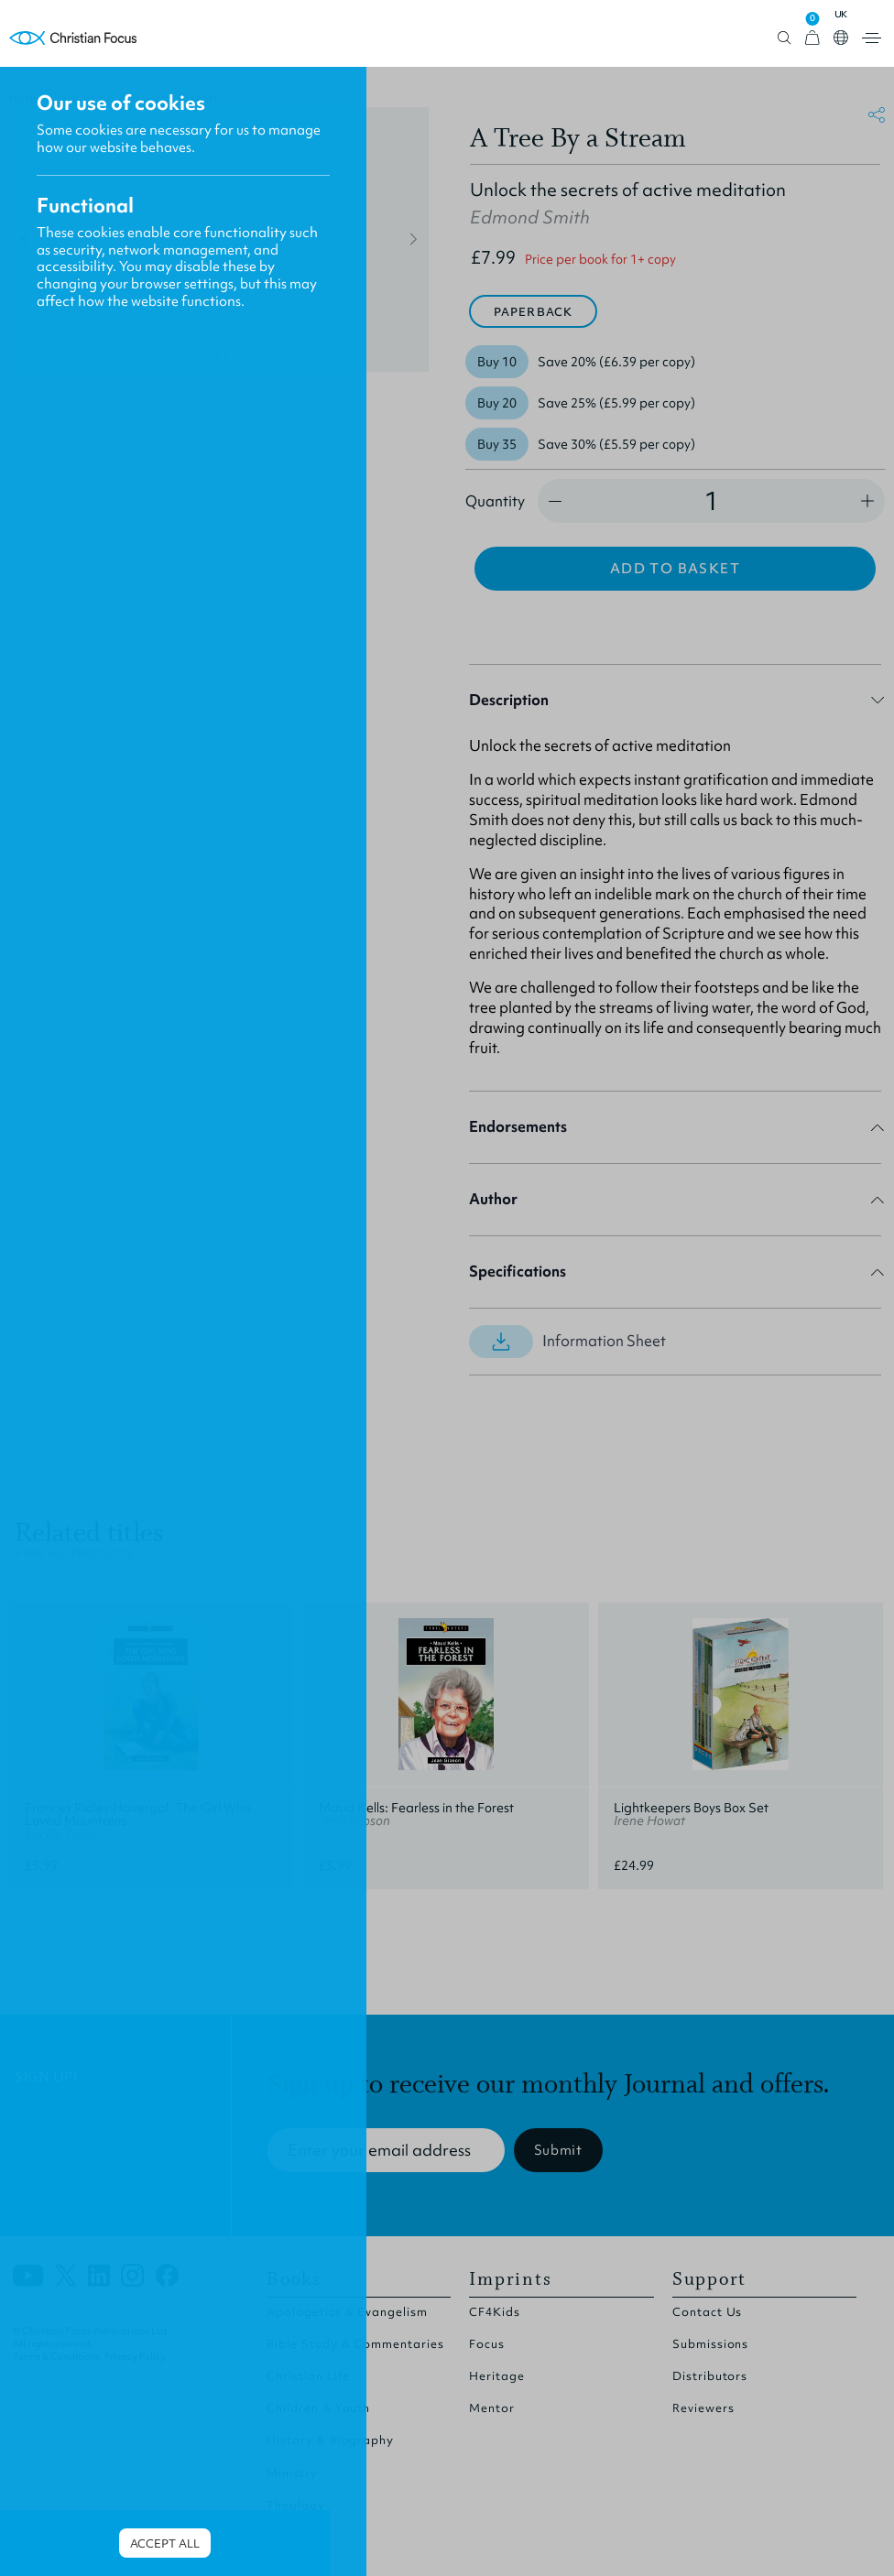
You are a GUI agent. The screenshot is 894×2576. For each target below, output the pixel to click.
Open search (784, 38)
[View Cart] (812, 38)
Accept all (165, 2543)
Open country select (841, 37)
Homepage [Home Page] (73, 38)
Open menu (871, 38)
